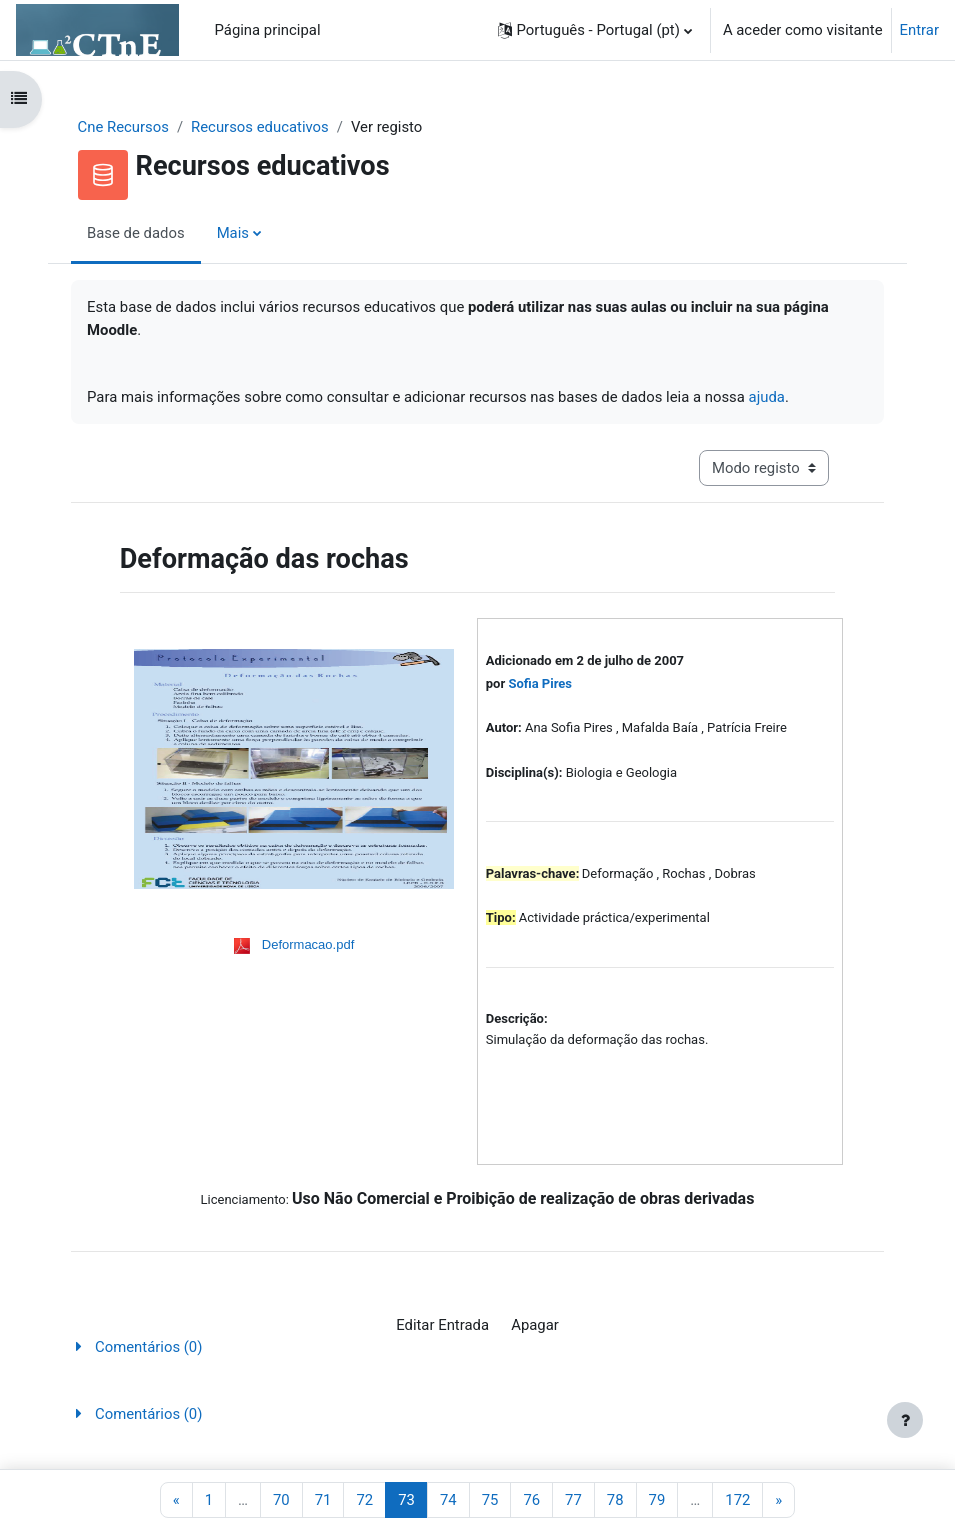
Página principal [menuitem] (268, 30)
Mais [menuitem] (233, 233)
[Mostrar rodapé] (905, 1420)
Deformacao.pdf (308, 944)
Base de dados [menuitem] (136, 233)
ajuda (767, 397)
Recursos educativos (260, 127)
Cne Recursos (123, 127)
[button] (595, 30)
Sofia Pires (540, 683)
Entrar (919, 30)
